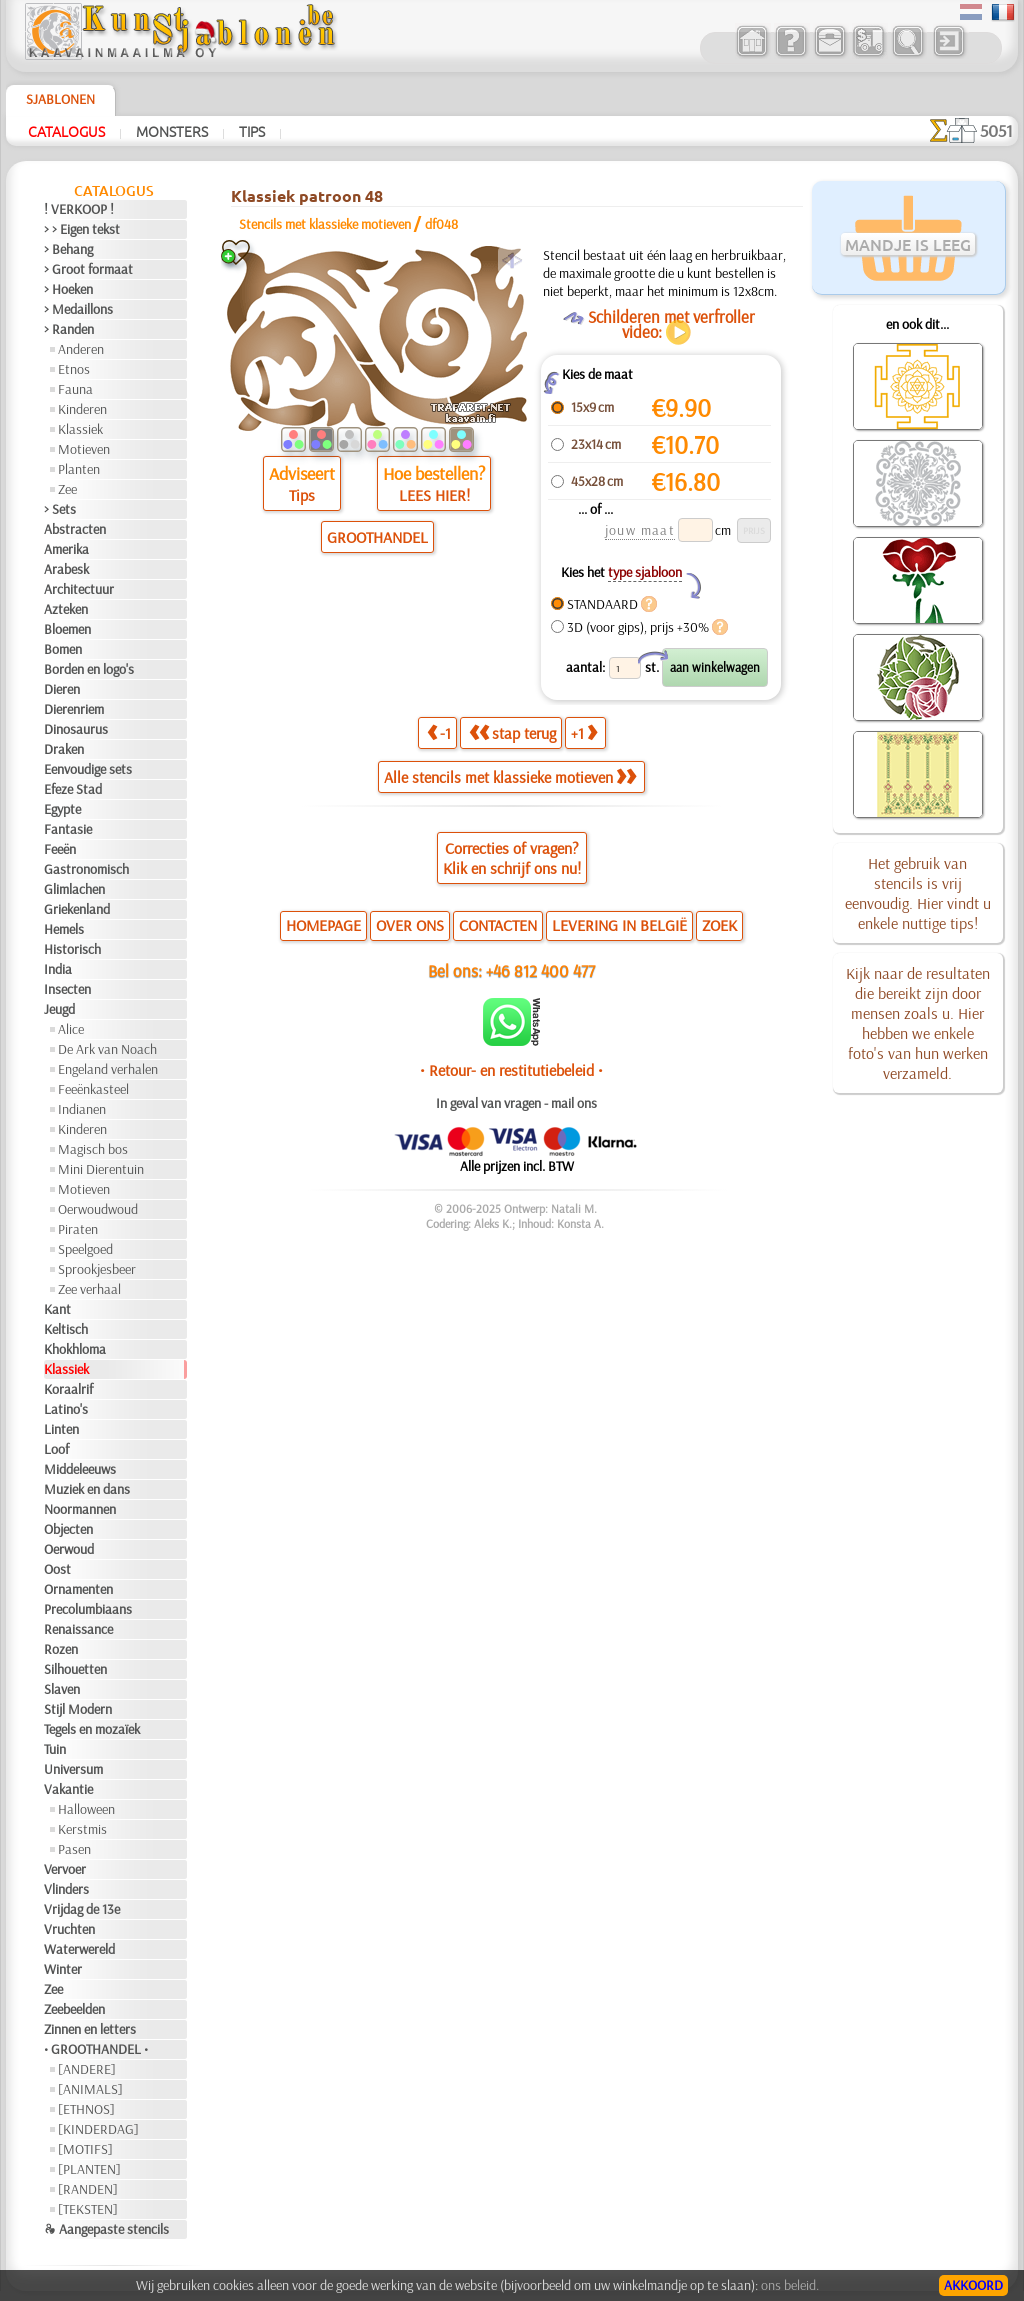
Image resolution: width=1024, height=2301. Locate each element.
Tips (252, 131)
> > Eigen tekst (82, 229)
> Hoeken (68, 289)
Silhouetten (75, 1669)
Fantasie (68, 829)
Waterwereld (79, 1949)
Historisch (72, 949)
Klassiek (80, 429)
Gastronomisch (86, 869)
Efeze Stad (73, 789)
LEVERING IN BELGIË (619, 925)
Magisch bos (93, 1149)
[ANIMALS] (90, 2089)
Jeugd (59, 1009)
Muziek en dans (87, 1489)
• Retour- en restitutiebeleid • (511, 1070)
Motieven (84, 449)
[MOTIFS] (85, 2149)
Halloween (86, 1809)
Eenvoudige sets (88, 769)
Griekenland (77, 909)
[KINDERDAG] (98, 2129)
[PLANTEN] (89, 2169)
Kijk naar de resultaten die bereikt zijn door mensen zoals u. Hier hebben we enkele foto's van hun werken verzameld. (918, 1023)
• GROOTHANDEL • (96, 2049)
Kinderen (82, 409)
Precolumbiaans (88, 1609)
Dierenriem (74, 709)
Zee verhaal (89, 1289)
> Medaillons (78, 309)
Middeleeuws (80, 1469)
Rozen (61, 1649)
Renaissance (78, 1629)
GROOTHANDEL (377, 537)
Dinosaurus (76, 729)
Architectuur (79, 589)
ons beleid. (790, 2285)
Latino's (66, 1409)
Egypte (62, 809)
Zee (67, 489)
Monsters (172, 131)
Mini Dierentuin (101, 1169)
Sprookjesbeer (97, 1269)
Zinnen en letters (90, 2029)
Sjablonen (60, 99)
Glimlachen (74, 889)
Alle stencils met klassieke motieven (510, 777)
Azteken (66, 609)
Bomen (63, 649)
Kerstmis (82, 1829)
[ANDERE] (87, 2069)
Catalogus (66, 131)
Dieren (62, 689)
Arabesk (66, 569)
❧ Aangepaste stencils (106, 2229)
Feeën (60, 849)
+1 (584, 733)
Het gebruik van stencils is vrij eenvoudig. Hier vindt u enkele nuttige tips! (918, 893)
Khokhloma (75, 1349)
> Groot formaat (88, 269)
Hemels (64, 929)
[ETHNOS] (86, 2109)
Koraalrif (68, 1389)
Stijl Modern (78, 1709)
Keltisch (66, 1329)
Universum (73, 1769)
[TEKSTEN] (88, 2209)
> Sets (60, 509)
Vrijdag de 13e (82, 1909)
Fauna (75, 389)
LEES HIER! (434, 495)
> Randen (69, 329)
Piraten (78, 1229)
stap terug (512, 733)
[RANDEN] (88, 2189)
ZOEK (719, 925)
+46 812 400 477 (540, 970)
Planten (79, 469)
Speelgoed (85, 1249)
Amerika (66, 549)
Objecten (68, 1529)
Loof (56, 1449)
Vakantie (68, 1789)
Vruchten (69, 1929)
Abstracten (75, 529)
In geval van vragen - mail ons (516, 1103)
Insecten (67, 989)
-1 (439, 733)
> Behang (68, 249)
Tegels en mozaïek (92, 1729)
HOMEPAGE (323, 925)
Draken (64, 749)
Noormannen (80, 1509)
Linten (61, 1429)
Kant (57, 1309)
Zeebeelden (74, 2009)
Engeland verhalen (108, 1069)
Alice (71, 1029)
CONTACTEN (498, 925)
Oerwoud (69, 1549)
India (58, 969)
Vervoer (65, 1869)
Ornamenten (78, 1589)
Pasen (74, 1849)
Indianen (82, 1109)
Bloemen (67, 629)
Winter (63, 1969)
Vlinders (66, 1889)
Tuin (55, 1749)
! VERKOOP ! (79, 209)
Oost (57, 1569)
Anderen (81, 349)
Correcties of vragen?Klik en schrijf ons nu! (512, 858)
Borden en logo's (89, 669)
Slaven (62, 1689)
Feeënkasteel (93, 1089)
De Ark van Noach (107, 1049)
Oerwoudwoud (98, 1209)
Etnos (74, 369)
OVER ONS (410, 925)
